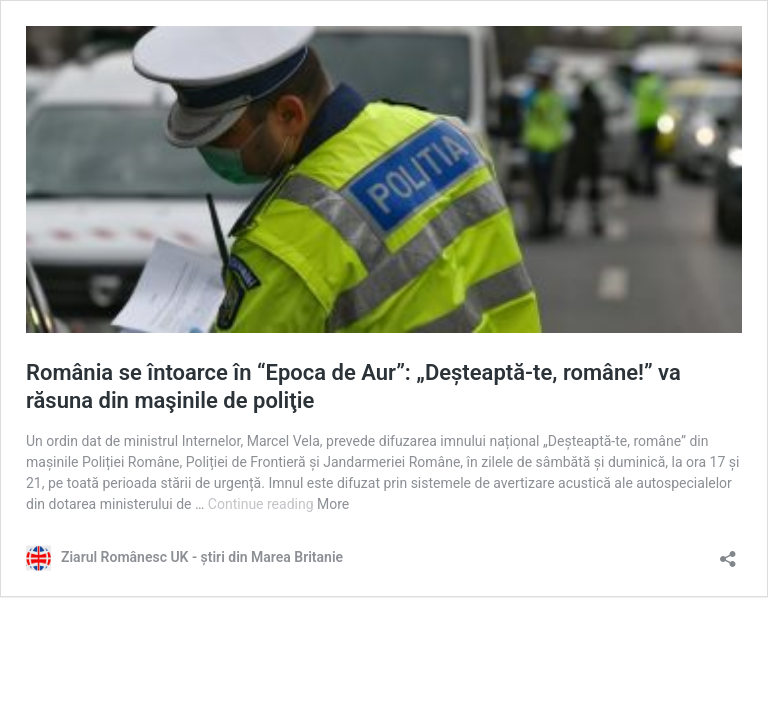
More (333, 504)
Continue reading (262, 504)
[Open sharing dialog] (728, 552)
